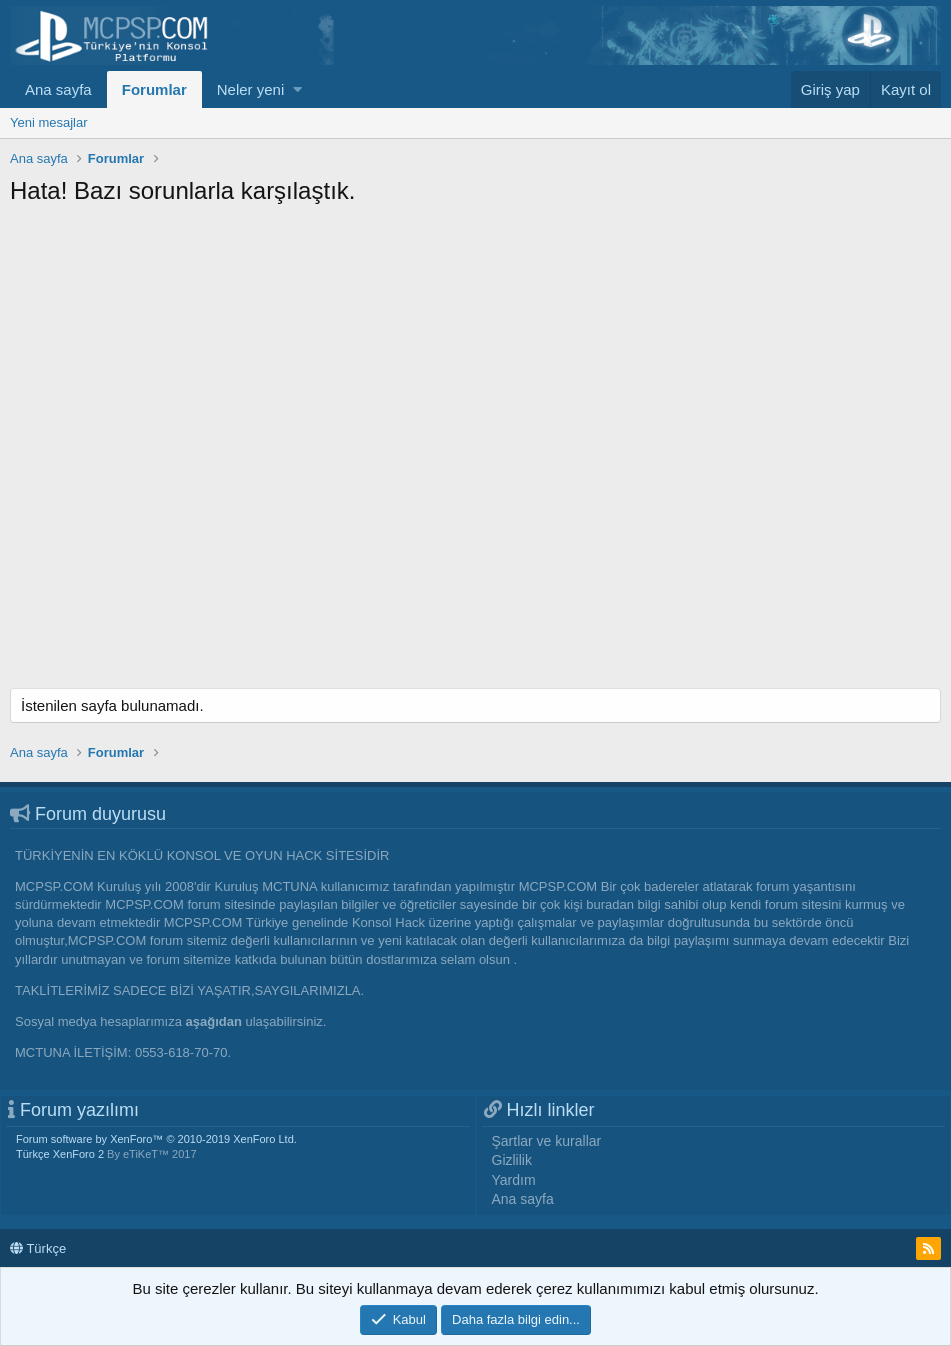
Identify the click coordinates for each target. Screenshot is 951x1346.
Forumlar (154, 89)
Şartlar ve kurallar (547, 1141)
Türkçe (38, 1248)
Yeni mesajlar (49, 122)
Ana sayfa (58, 89)
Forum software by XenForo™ (156, 1139)
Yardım (514, 1180)
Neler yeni (251, 89)
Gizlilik (512, 1160)
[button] (297, 89)
